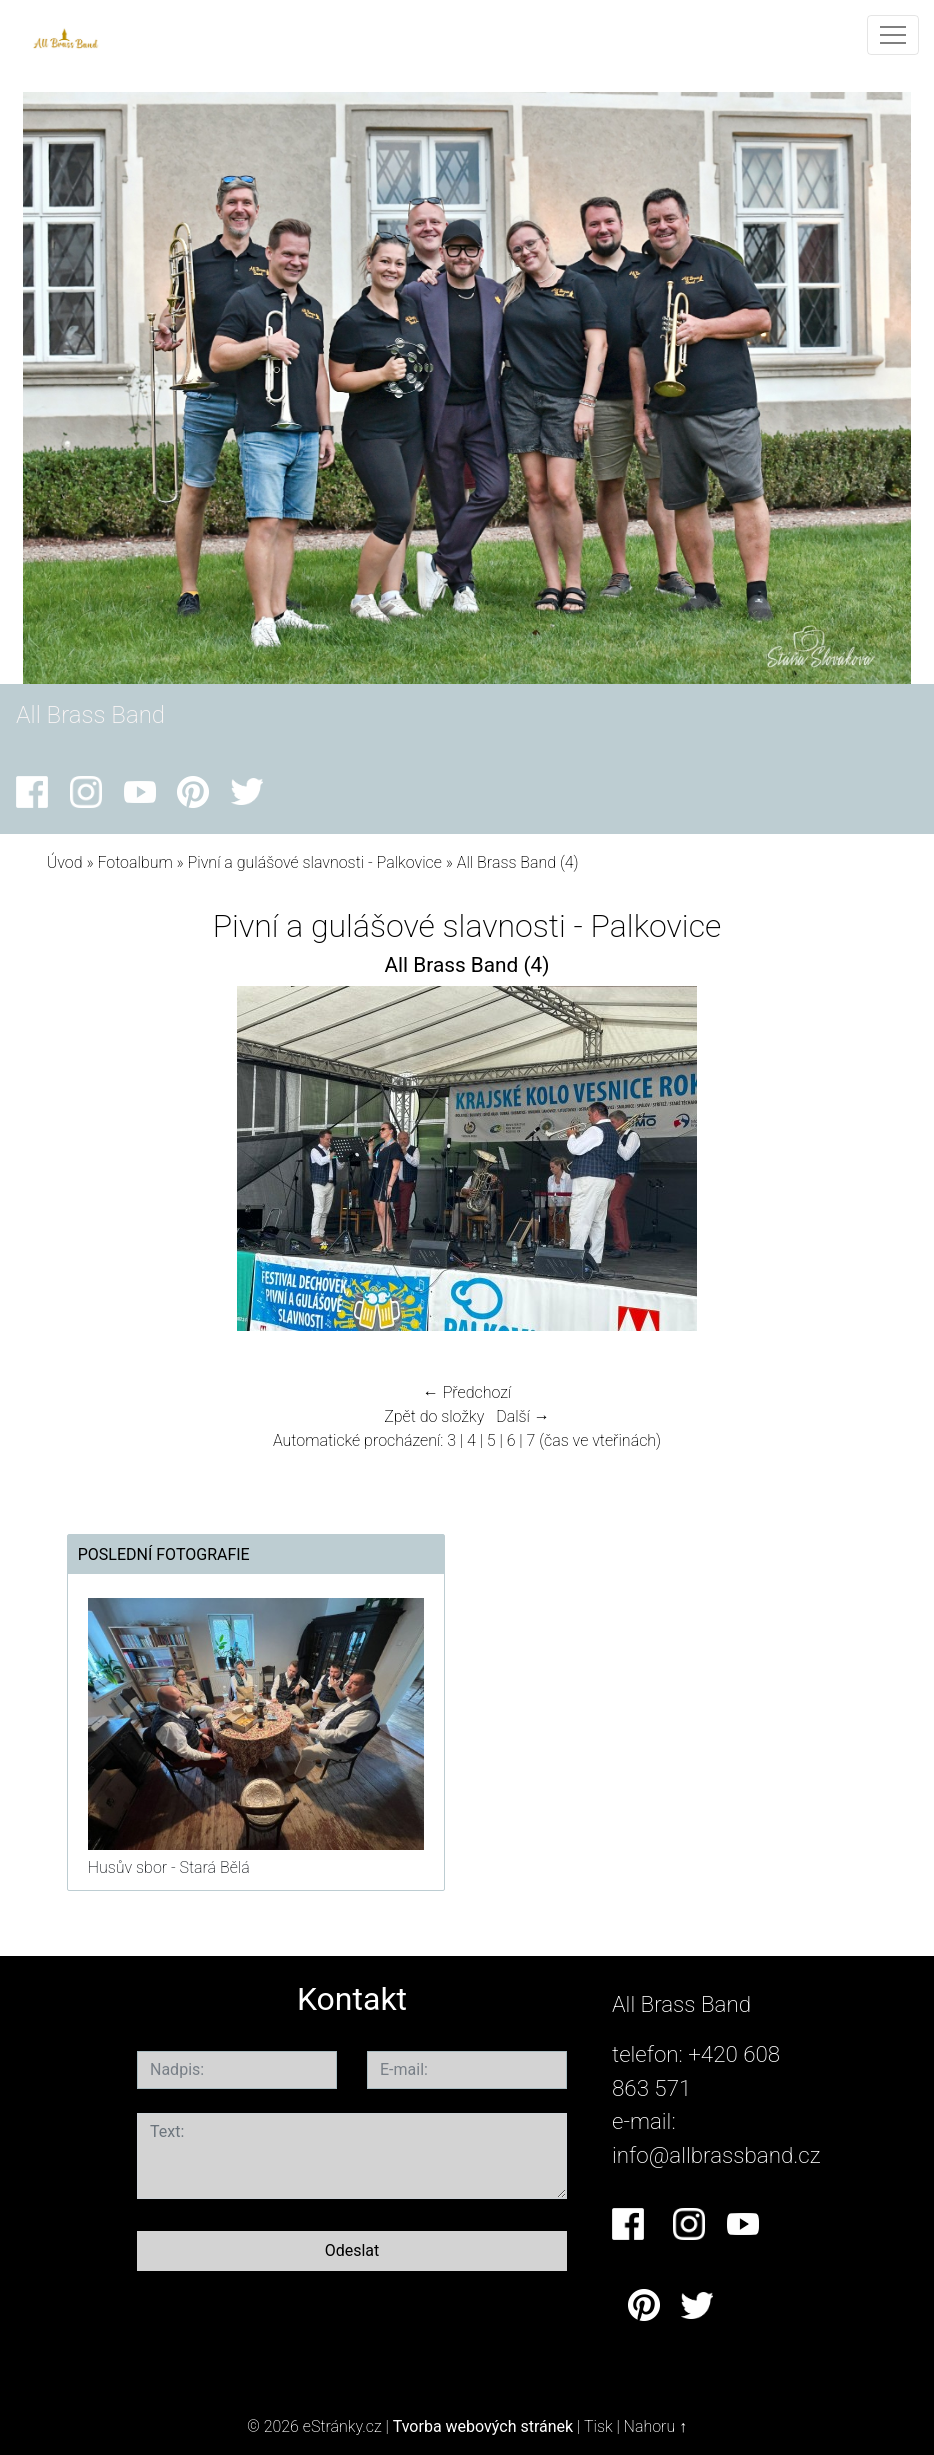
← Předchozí (467, 1392)
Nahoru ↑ (655, 2426)
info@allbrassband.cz (716, 2155)
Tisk (598, 2426)
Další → (523, 1416)
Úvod (65, 862)
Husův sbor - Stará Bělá (169, 1867)
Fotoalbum (134, 862)
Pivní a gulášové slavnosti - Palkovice (317, 862)
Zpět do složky (434, 1416)
